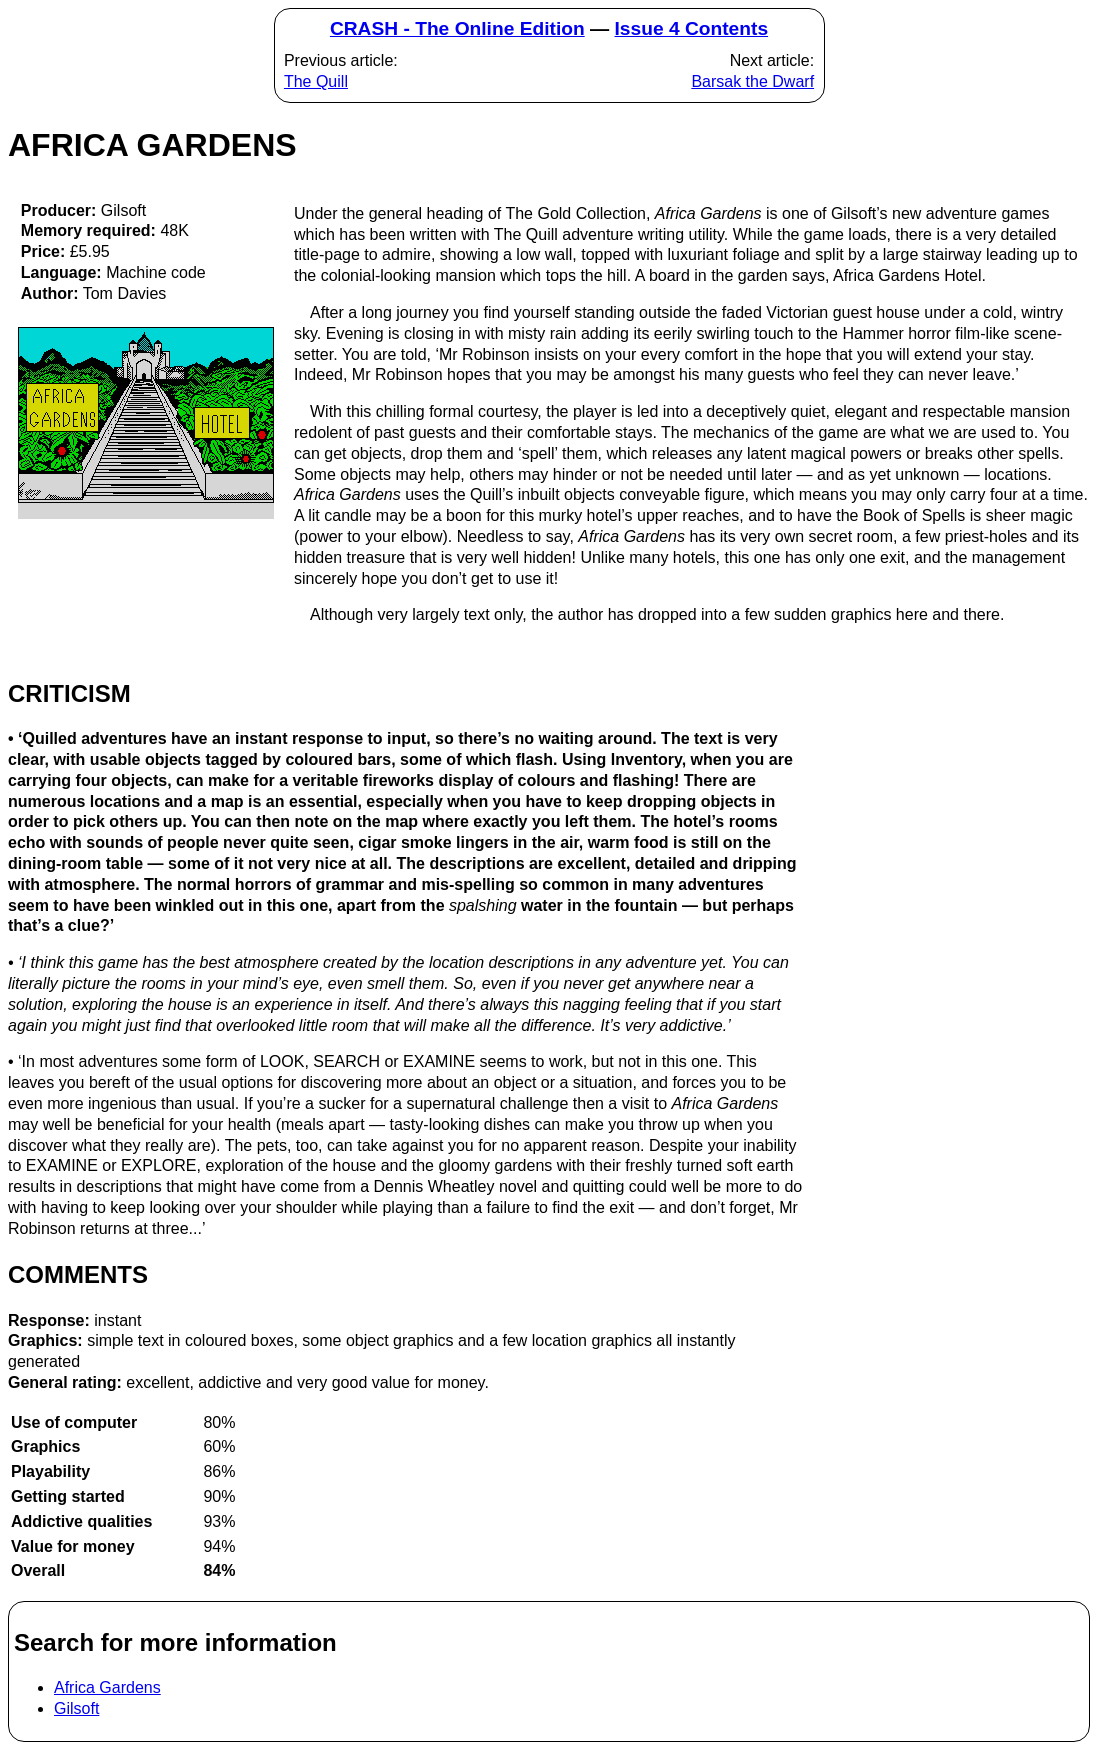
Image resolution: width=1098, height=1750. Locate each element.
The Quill (316, 81)
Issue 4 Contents (692, 28)
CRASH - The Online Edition (457, 28)
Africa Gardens (107, 1687)
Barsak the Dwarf (752, 81)
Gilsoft (76, 1708)
